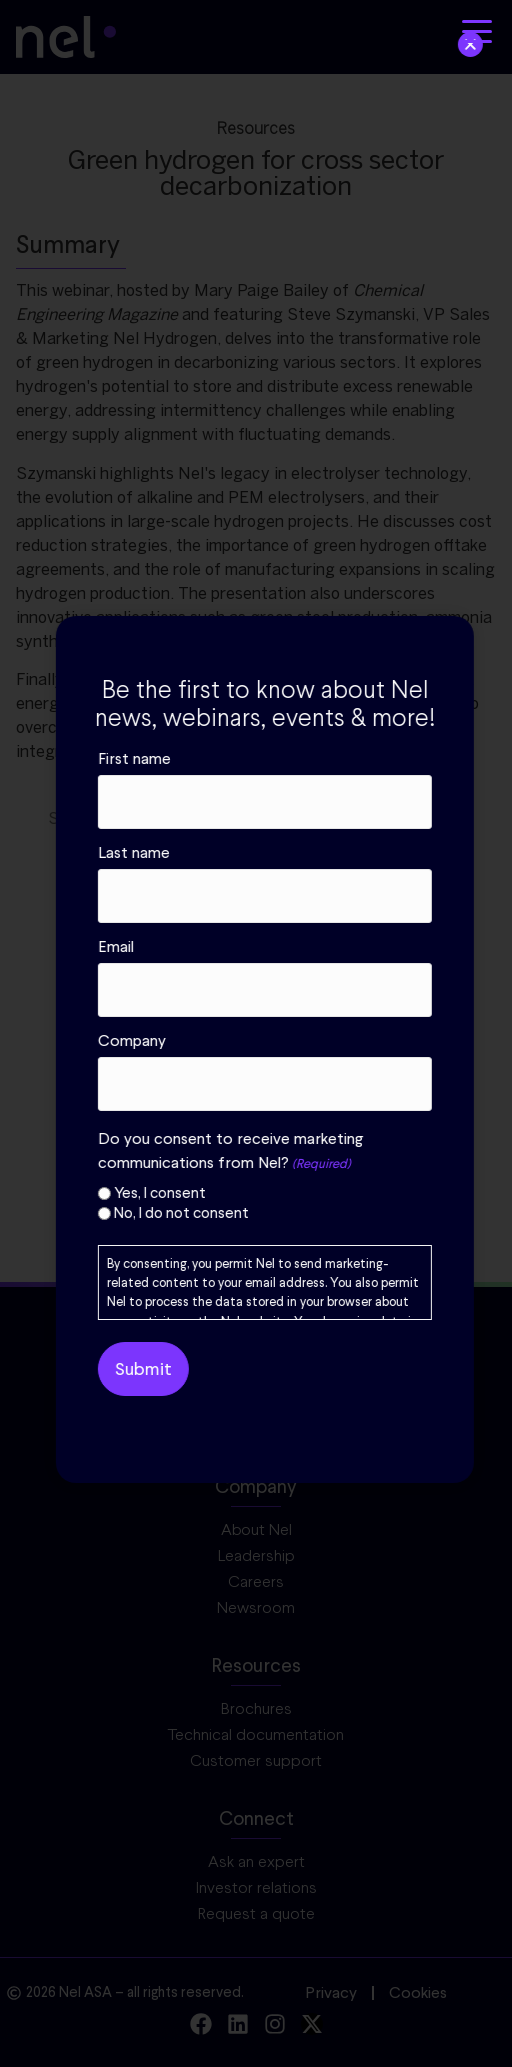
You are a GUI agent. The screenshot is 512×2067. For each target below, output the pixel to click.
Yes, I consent (304, 1193)
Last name (278, 853)
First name (278, 759)
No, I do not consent (325, 1213)
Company (276, 1041)
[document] (256, 1033)
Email (260, 947)
